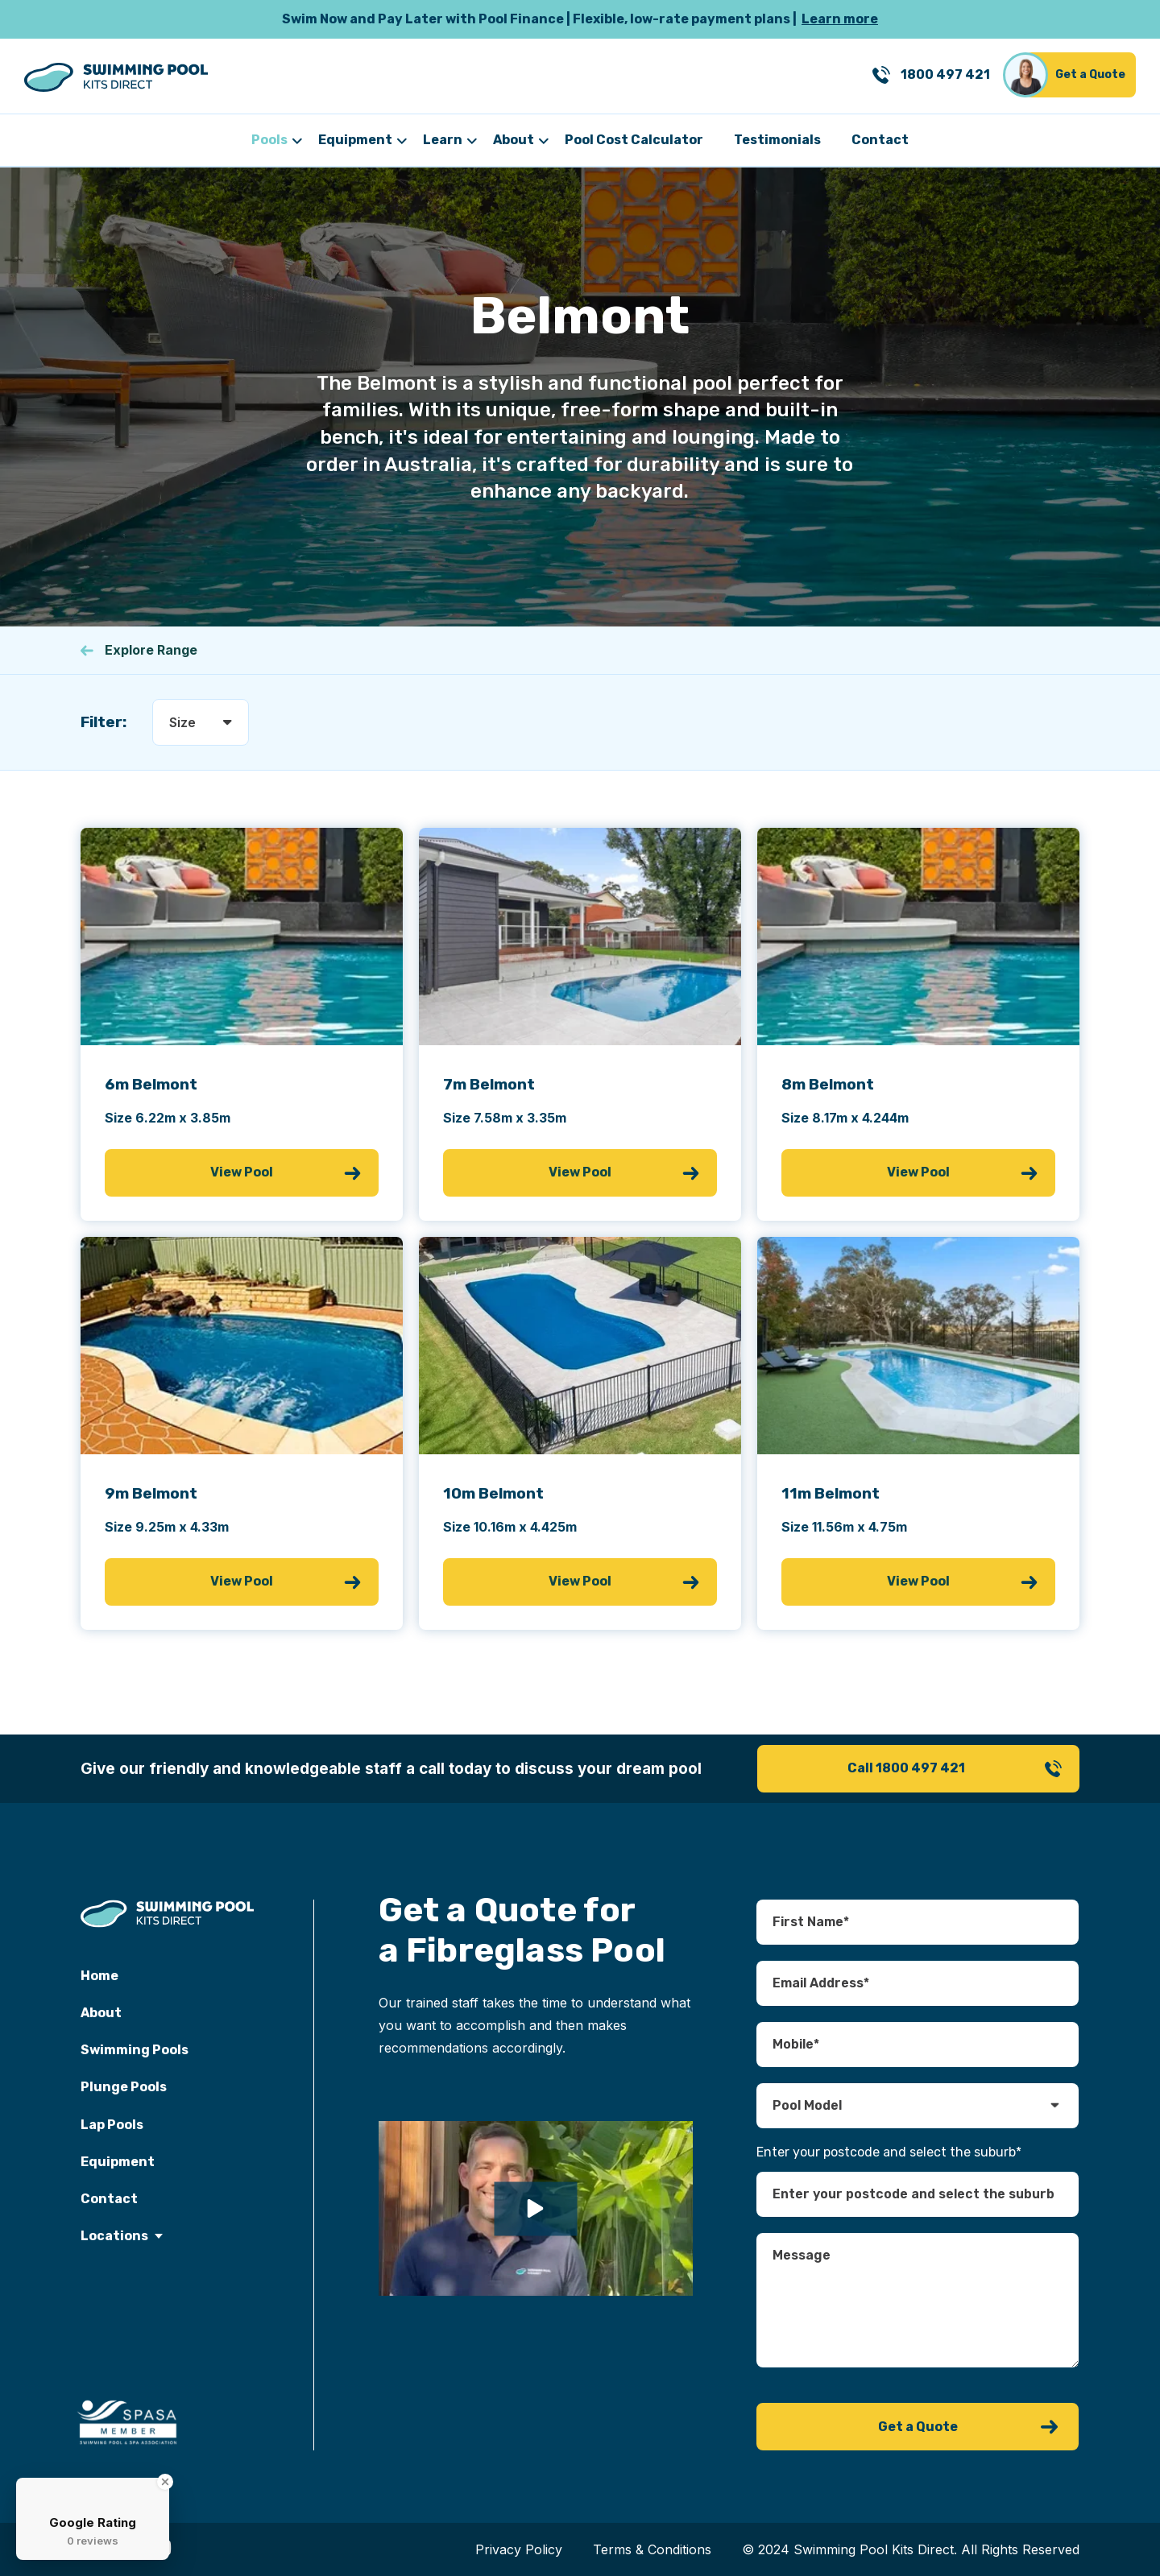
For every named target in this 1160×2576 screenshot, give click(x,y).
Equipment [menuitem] (355, 139)
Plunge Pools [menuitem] (124, 2086)
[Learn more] (580, 19)
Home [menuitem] (99, 1975)
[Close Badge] (165, 2482)
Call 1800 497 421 (906, 1768)
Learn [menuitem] (442, 139)
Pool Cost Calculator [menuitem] (634, 139)
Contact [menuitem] (880, 139)
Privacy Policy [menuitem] (518, 2549)
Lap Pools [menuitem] (112, 2124)
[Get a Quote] (1080, 74)
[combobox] (917, 2194)
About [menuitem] (513, 139)
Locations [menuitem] (114, 2235)
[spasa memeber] (128, 2422)
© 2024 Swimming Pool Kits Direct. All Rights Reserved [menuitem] (910, 2549)
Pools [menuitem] (269, 139)
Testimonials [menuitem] (777, 139)
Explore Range (139, 650)
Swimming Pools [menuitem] (134, 2049)
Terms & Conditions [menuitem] (652, 2549)
